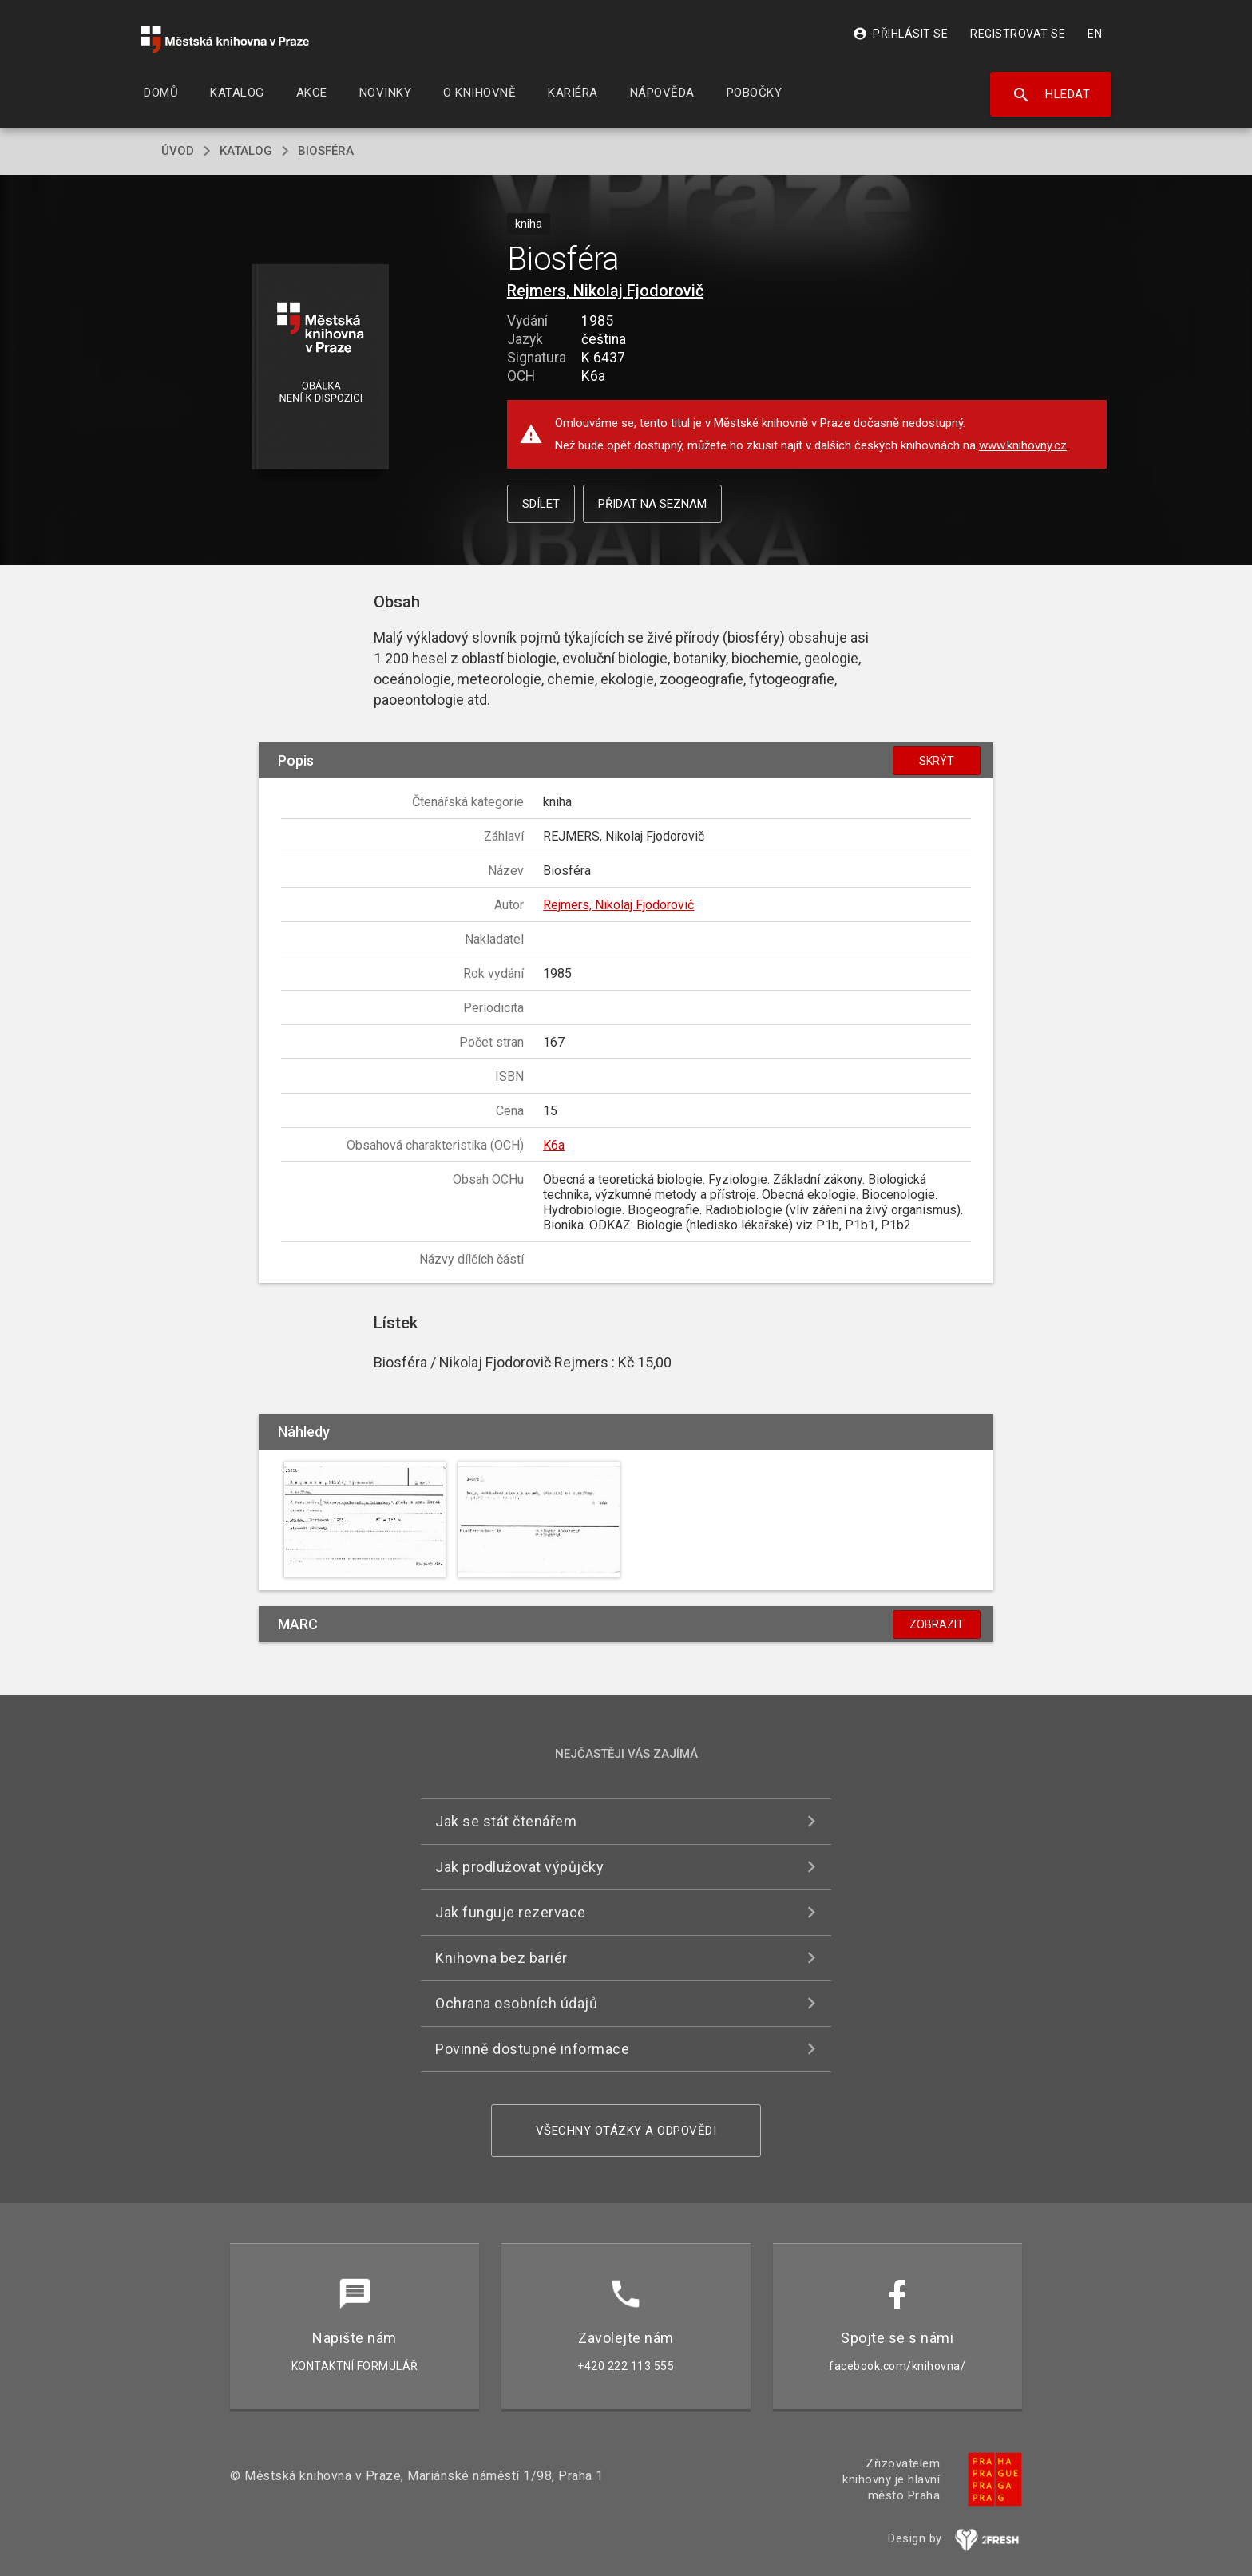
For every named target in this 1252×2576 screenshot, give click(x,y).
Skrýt (936, 760)
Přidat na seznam (652, 504)
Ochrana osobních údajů (516, 2003)
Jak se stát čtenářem (505, 1821)
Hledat (1051, 95)
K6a (554, 1145)
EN (1095, 33)
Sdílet (541, 504)
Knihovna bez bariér (501, 1957)
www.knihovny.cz (1023, 445)
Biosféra (326, 151)
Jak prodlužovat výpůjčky (519, 1866)
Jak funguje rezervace (510, 1912)
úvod (177, 151)
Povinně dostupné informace (532, 2048)
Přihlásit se (900, 33)
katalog (246, 151)
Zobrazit (936, 1624)
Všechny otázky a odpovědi (626, 2130)
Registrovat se (1017, 33)
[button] (320, 367)
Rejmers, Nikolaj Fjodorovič (605, 290)
